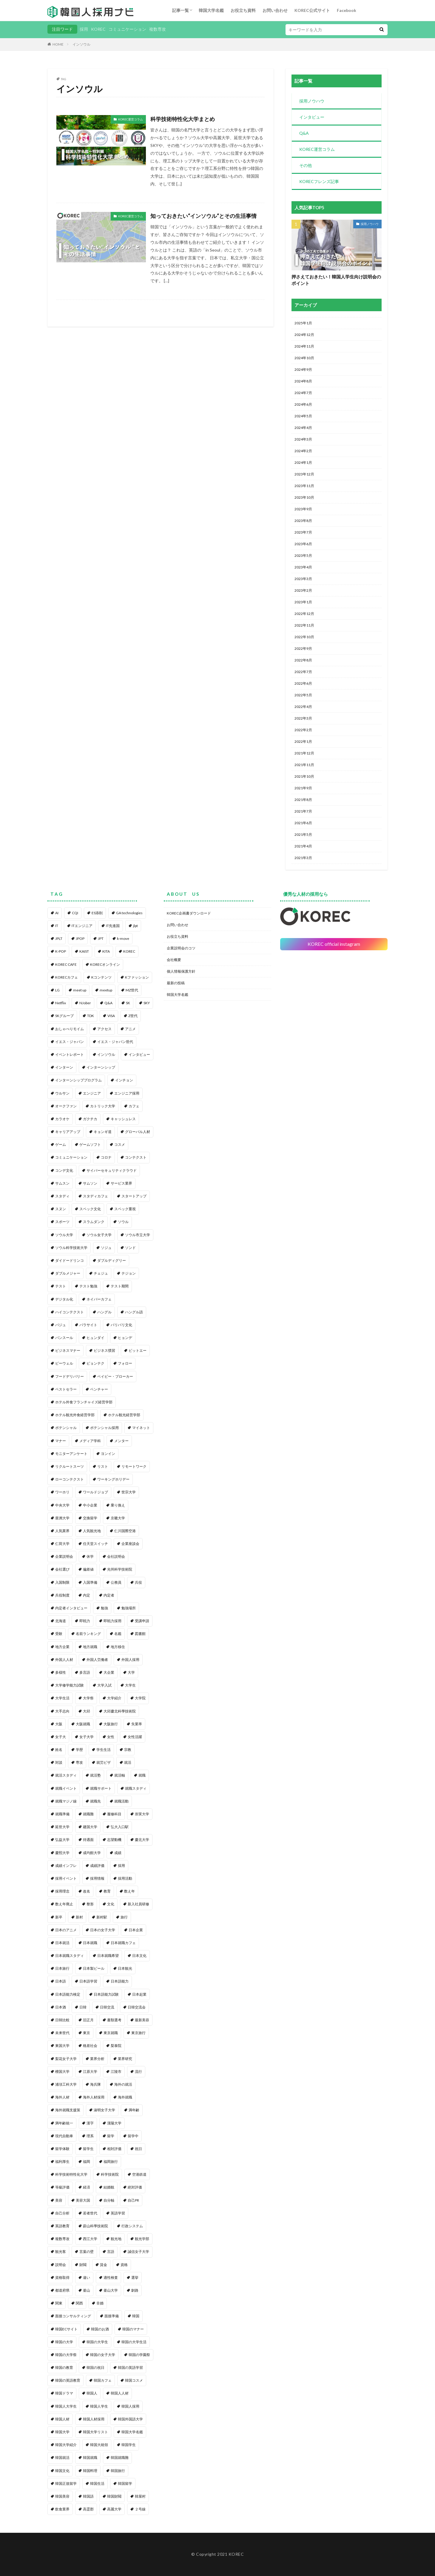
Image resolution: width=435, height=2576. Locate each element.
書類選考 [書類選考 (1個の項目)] (114, 2020)
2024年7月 (303, 392)
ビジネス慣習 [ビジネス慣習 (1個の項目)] (104, 1350)
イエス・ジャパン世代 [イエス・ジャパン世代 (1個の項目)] (115, 1041)
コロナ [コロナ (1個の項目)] (106, 1157)
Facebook (346, 10)
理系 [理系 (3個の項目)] (90, 2136)
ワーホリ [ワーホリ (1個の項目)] (62, 1492)
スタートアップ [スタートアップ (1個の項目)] (133, 1196)
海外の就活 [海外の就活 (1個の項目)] (123, 2084)
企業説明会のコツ (181, 948)
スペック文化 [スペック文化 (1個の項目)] (90, 1209)
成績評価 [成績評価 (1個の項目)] (97, 1865)
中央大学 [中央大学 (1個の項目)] (62, 1505)
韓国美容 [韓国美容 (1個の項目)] (62, 2496)
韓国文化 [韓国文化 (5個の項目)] (62, 2470)
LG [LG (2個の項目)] (57, 990)
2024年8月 (303, 381)
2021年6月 (303, 823)
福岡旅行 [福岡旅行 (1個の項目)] (111, 2161)
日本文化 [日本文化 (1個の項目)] (139, 1955)
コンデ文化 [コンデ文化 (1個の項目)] (64, 1170)
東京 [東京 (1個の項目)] (86, 2033)
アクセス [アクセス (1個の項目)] (104, 1029)
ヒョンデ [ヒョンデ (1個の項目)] (125, 1337)
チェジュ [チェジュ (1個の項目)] (101, 1273)
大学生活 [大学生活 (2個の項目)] (62, 1698)
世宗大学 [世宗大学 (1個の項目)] (128, 1492)
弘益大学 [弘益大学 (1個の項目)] (62, 1839)
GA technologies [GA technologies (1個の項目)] (129, 913)
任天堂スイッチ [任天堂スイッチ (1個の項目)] (95, 1543)
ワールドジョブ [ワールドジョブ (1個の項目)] (95, 1492)
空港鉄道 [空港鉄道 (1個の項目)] (139, 2174)
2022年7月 (303, 671)
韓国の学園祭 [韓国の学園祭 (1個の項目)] (139, 2354)
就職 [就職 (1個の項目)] (142, 1775)
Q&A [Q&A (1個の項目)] (108, 1003)
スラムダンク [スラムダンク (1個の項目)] (93, 1221)
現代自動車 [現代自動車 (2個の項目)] (64, 2136)
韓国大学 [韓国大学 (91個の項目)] (62, 2432)
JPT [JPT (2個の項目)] (101, 938)
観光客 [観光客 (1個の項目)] (60, 2251)
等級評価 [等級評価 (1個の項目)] (62, 2187)
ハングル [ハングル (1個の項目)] (104, 1312)
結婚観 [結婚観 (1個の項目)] (109, 2187)
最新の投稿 (176, 983)
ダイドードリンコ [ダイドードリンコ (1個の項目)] (69, 1260)
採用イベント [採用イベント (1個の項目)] (66, 1878)
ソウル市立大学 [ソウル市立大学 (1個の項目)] (137, 1235)
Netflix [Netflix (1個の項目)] (60, 1003)
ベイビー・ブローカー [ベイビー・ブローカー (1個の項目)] (115, 1376)
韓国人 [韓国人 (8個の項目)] (92, 2393)
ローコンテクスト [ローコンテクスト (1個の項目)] (69, 1479)
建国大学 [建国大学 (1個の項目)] (90, 1827)
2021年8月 (303, 799)
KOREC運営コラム (130, 119)
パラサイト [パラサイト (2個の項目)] (88, 1325)
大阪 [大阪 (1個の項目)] (58, 1724)
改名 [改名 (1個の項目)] (86, 1891)
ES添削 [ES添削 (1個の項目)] (97, 913)
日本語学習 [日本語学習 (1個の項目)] (88, 1981)
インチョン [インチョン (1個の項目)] (124, 1080)
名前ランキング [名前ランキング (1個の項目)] (88, 1633)
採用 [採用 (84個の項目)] (121, 1865)
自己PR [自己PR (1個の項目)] (133, 2200)
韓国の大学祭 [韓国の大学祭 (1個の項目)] (66, 2354)
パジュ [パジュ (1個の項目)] (60, 1325)
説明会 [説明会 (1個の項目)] (60, 2264)
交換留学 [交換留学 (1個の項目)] (90, 1518)
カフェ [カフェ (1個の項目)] (134, 1106)
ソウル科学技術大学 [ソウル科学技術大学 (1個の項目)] (71, 1247)
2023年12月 (304, 474)
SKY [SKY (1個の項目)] (147, 1003)
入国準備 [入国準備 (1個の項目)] (90, 1582)
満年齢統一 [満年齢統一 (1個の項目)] (64, 2123)
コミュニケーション (127, 29)
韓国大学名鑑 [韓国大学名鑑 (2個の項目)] (132, 2432)
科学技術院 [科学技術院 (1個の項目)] (110, 2174)
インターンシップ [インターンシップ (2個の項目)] (101, 1067)
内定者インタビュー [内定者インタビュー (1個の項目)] (71, 1608)
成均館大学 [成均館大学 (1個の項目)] (92, 1852)
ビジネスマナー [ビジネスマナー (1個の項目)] (67, 1350)
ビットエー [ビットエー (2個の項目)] (137, 1350)
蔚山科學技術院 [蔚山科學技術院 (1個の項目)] (95, 2226)
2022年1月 (303, 741)
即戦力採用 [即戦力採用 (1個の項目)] (112, 1621)
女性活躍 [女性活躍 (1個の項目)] (135, 1737)
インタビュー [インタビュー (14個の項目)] (139, 1054)
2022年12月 (304, 613)
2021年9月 (303, 788)
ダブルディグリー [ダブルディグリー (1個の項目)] (111, 1260)
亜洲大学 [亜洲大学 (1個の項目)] (62, 1518)
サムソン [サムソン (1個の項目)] (90, 1183)
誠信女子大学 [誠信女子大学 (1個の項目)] (138, 2251)
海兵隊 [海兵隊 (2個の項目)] (95, 2084)
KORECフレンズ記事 (319, 181)
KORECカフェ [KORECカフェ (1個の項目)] (66, 977)
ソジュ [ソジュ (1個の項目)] (106, 1247)
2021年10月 (304, 776)
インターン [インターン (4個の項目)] (64, 1067)
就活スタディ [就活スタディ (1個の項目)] (66, 1775)
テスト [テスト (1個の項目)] (60, 1286)
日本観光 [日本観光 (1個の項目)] (125, 1968)
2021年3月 (303, 857)
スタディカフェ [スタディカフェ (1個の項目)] (95, 1196)
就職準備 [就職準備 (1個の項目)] (62, 1814)
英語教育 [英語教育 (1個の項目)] (62, 2226)
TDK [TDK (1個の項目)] (90, 1015)
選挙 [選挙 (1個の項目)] (134, 2277)
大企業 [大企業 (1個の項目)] (109, 1672)
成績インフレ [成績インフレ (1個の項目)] (66, 1865)
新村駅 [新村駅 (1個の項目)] (101, 1917)
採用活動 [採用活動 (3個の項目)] (125, 1878)
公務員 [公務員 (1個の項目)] (116, 1582)
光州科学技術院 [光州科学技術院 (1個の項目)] (119, 1569)
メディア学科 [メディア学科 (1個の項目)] (90, 1441)
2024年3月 (303, 439)
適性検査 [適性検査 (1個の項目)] (111, 2277)
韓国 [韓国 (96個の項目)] (135, 2316)
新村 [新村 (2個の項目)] (79, 1917)
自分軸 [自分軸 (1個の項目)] (109, 2200)
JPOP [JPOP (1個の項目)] (80, 938)
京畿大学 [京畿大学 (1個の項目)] (118, 1518)
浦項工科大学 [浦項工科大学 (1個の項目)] (66, 2084)
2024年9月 (303, 369)
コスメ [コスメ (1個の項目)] (119, 1144)
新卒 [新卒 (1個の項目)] (58, 1917)
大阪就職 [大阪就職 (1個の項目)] (83, 1724)
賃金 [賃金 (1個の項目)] (103, 2264)
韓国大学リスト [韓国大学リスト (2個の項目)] (95, 2432)
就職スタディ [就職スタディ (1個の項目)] (135, 1788)
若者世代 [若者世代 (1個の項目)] (90, 2213)
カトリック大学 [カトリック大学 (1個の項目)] (102, 1106)
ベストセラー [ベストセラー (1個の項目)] (66, 1389)
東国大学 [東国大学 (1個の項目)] (62, 2045)
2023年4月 (303, 567)
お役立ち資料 (243, 10)
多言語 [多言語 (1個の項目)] (84, 1672)
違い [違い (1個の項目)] (86, 2277)
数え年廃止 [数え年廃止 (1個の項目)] (64, 1904)
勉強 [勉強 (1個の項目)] (104, 1608)
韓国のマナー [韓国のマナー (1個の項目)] (133, 2329)
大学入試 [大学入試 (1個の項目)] (104, 1685)
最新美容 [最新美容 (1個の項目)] (142, 2020)
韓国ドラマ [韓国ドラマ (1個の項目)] (64, 2393)
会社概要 (174, 959)
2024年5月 (303, 416)
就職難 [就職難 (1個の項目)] (88, 1814)
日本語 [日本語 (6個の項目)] (60, 1981)
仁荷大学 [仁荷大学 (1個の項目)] (62, 1543)
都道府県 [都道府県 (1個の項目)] (62, 2290)
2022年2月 (303, 730)
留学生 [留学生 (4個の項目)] (88, 2148)
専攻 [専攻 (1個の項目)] (79, 1762)
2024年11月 (304, 346)
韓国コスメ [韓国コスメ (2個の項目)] (134, 2380)
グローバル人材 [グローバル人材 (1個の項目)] (137, 1131)
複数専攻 (157, 29)
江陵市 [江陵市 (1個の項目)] (116, 2071)
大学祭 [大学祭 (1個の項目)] (88, 1698)
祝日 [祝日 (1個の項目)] (138, 2148)
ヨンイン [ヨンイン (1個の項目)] (108, 1453)
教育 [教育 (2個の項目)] (107, 1891)
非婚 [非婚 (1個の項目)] (100, 2303)
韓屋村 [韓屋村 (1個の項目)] (140, 2496)
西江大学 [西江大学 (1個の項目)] (90, 2238)
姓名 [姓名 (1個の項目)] (58, 1749)
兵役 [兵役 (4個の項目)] (138, 1582)
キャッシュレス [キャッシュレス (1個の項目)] (123, 1119)
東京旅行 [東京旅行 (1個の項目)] (138, 2033)
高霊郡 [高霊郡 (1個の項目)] (88, 2509)
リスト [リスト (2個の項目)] (102, 1466)
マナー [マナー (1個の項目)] (60, 1441)
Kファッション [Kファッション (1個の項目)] (137, 977)
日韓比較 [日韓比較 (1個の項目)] (62, 2020)
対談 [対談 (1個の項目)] (58, 1762)
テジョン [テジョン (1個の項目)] (128, 1273)
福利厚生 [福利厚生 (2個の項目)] (62, 2161)
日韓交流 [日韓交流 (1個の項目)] (107, 2007)
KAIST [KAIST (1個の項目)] (84, 951)
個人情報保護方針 (181, 971)
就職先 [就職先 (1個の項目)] (95, 1801)
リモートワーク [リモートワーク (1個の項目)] (133, 1466)
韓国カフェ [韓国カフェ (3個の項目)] (103, 2380)
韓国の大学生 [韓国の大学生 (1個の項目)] (97, 2342)
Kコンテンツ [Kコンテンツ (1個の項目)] (101, 977)
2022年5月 (303, 695)
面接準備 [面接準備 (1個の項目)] (111, 2316)
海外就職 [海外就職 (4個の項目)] (125, 2097)
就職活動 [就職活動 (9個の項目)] (121, 1801)
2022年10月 (304, 637)
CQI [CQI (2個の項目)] (75, 913)
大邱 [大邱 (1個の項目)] (86, 1711)
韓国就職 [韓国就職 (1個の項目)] (90, 2457)
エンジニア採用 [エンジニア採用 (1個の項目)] (126, 1093)
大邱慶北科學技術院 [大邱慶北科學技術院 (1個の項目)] (120, 1711)
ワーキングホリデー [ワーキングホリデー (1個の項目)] (113, 1479)
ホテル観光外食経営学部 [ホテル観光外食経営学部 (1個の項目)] (75, 1415)
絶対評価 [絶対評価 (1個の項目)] (135, 2187)
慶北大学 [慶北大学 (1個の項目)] (142, 1839)
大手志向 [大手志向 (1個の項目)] (62, 1711)
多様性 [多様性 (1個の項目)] (60, 1672)
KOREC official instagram (334, 944)
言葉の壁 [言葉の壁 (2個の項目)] (86, 2251)
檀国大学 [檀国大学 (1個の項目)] (62, 2071)
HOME (58, 44)
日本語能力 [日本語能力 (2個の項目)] (120, 1981)
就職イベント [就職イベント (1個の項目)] (66, 1788)
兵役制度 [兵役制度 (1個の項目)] (62, 1595)
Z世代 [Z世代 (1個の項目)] (133, 1015)
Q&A (304, 133)
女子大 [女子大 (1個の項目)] (60, 1737)
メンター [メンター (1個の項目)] (121, 1441)
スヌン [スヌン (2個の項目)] (60, 1209)
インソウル (81, 44)
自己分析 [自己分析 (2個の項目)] (62, 2213)
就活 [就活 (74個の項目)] (127, 1762)
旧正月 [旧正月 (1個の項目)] (88, 2020)
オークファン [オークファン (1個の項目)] (66, 1106)
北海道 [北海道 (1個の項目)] (60, 1621)
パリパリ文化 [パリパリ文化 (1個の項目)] (121, 1325)
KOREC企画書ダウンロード (189, 913)
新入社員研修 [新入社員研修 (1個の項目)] (138, 1904)
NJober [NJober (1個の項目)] (85, 1003)
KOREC (98, 29)
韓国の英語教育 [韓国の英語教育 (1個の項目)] (67, 2380)
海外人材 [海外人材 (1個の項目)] (62, 2097)
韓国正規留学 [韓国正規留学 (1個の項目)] (66, 2483)
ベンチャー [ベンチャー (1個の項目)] (99, 1389)
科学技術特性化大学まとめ (182, 119)
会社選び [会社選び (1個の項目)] (62, 1569)
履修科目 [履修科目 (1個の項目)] (114, 1814)
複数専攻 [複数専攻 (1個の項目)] (62, 2238)
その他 (305, 165)
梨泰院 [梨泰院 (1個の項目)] (116, 2045)
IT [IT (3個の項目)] (56, 925)
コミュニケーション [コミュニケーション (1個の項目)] (71, 1157)
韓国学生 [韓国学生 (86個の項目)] (128, 2444)
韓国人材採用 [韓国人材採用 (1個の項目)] (93, 2419)
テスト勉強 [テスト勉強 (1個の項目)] (88, 1286)
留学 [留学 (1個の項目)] (110, 2136)
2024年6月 (303, 404)
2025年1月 (303, 323)
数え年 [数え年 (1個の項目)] (129, 1891)
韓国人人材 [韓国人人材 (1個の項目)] (120, 2393)
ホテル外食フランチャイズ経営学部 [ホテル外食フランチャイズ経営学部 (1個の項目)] (83, 1402)
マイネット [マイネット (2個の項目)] (141, 1427)
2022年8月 (303, 660)
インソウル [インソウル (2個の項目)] (106, 1054)
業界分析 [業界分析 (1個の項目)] (97, 2058)
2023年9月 (303, 509)
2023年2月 (303, 590)
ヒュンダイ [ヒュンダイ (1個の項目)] (95, 1337)
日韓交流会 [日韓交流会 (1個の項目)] (137, 2007)
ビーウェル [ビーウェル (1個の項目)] (64, 1363)
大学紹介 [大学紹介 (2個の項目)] (114, 1698)
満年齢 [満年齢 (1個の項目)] (134, 2110)
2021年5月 (303, 834)
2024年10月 (304, 358)
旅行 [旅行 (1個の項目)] (124, 1917)
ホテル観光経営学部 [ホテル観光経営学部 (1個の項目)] (124, 1415)
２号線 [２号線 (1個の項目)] (140, 2509)
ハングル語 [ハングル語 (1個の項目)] (134, 1312)
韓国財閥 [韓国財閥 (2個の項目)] (114, 2496)
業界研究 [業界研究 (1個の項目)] (125, 2058)
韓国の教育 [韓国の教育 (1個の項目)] (64, 2367)
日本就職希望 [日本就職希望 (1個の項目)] (108, 1955)
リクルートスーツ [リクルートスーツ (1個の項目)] (69, 1466)
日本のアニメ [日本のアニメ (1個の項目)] (66, 1930)
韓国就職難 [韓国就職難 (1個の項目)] (120, 2457)
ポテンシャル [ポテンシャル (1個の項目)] (66, 1427)
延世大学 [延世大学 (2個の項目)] (62, 1827)
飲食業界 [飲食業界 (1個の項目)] (62, 2509)
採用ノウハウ (311, 100)
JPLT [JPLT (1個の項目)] (58, 938)
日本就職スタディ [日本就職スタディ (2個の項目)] (69, 1955)
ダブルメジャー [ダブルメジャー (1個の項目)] (67, 1273)
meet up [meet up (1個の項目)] (79, 990)
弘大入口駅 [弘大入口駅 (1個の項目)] (120, 1827)
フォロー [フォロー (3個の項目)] (125, 1363)
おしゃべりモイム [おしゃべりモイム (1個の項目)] (69, 1029)
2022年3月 (303, 718)
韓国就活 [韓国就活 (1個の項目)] (62, 2457)
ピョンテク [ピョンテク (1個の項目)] (95, 1363)
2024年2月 (303, 451)
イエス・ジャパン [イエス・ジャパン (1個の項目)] (69, 1041)
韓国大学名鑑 (211, 10)
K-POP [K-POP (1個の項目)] (60, 951)
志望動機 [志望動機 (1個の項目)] (114, 1839)
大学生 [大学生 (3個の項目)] (130, 1685)
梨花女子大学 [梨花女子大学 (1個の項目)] (66, 2058)
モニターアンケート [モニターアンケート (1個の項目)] (71, 1453)
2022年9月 (303, 648)
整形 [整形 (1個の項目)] (90, 1904)
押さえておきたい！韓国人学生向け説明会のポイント (336, 280)
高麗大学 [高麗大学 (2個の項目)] (114, 2509)
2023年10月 (304, 497)
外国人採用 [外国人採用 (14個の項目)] (130, 1659)
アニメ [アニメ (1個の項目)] (130, 1029)
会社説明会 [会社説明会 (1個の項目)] (116, 1556)
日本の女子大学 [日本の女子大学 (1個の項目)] (102, 1930)
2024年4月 (303, 427)
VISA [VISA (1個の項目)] (111, 1015)
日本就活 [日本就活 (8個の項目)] (62, 1942)
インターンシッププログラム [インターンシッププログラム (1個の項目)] (78, 1080)
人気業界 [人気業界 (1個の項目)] (62, 1531)
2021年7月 (303, 811)
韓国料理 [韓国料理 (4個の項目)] (90, 2470)
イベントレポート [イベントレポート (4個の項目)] (69, 1054)
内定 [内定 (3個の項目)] (86, 1595)
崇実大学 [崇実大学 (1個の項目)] (142, 1814)
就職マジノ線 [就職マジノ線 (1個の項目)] (66, 1801)
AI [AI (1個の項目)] (56, 913)
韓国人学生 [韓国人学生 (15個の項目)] (99, 2406)
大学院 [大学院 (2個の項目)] (140, 1698)
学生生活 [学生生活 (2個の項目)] (103, 1749)
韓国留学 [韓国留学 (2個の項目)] (125, 2483)
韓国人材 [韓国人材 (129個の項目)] (62, 2419)
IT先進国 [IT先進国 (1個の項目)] (113, 925)
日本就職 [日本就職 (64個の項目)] (90, 1942)
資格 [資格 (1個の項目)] (124, 2264)
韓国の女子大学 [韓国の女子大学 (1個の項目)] (102, 2354)
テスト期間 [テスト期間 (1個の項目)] (120, 1286)
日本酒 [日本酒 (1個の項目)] (60, 2007)
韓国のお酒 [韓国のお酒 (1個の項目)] (100, 2329)
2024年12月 (304, 334)
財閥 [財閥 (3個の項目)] (83, 2264)
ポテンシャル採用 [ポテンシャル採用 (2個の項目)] (104, 1427)
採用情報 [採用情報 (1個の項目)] (97, 1878)
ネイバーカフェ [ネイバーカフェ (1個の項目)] (99, 1299)
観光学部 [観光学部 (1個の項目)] (142, 2238)
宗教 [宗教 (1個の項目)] (127, 1749)
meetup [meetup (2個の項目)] (106, 990)
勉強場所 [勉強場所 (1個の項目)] (128, 1608)
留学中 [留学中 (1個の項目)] (133, 2136)
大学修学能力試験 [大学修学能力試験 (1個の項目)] (69, 1685)
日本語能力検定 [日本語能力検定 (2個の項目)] (67, 1994)
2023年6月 (303, 544)
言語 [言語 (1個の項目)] (110, 2251)
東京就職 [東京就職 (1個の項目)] (111, 2033)
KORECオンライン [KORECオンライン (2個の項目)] (105, 964)
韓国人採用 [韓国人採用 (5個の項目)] (130, 2406)
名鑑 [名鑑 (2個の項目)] (117, 1633)
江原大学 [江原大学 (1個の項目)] (90, 2071)
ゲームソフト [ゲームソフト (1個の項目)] (90, 1144)
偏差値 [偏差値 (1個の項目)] (88, 1569)
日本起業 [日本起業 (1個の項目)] (139, 1994)
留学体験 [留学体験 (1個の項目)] (62, 2148)
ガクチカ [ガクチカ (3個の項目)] (90, 1119)
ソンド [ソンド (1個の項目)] (130, 1247)
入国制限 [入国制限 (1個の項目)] (62, 1582)
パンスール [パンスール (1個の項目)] (64, 1337)
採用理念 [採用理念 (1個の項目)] (62, 1891)
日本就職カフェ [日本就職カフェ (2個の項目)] (123, 1942)
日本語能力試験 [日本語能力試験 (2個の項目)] (106, 1994)
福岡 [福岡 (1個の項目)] (86, 2161)
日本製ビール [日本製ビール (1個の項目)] (93, 1968)
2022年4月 (303, 706)
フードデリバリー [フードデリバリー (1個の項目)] (69, 1376)
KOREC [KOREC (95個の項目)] (129, 951)
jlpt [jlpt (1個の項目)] (135, 925)
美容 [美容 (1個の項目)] (58, 2200)
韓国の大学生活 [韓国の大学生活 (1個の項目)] (133, 2342)
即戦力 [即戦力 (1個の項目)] (84, 1621)
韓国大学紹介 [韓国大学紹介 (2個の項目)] (66, 2444)
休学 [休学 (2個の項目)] (90, 1556)
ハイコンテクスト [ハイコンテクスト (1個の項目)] (69, 1312)
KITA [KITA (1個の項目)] (106, 951)
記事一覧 (180, 10)
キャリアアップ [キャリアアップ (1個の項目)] (67, 1131)
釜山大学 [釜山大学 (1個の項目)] (111, 2290)
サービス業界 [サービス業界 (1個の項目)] (121, 1183)
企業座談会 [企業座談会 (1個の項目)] (130, 1543)
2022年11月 (304, 625)
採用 (84, 29)
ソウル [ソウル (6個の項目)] (123, 1221)
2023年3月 (303, 578)
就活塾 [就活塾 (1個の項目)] (95, 1775)
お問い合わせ (275, 10)
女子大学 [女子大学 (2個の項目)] (86, 1737)
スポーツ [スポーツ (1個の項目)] (62, 1221)
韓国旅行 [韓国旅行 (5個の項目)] (118, 2470)
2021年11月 (304, 764)
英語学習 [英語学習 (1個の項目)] (118, 2213)
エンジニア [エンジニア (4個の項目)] (92, 1093)
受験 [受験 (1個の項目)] (58, 1633)
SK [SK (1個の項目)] (128, 1003)
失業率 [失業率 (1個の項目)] (136, 1724)
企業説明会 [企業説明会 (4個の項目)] (64, 1556)
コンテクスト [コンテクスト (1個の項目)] (135, 1157)
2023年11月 (304, 485)
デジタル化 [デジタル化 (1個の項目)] (64, 1299)
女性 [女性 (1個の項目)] (110, 1737)
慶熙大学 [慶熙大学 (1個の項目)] (62, 1852)
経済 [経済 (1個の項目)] (86, 2187)
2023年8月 (303, 520)
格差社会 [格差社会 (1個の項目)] (90, 2045)
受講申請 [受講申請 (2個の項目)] (142, 1621)
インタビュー (311, 117)
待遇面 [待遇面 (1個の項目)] (88, 1839)
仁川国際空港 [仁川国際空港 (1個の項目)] (125, 1531)
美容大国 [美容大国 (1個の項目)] (83, 2200)
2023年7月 (303, 532)
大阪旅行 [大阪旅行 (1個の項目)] (111, 1724)
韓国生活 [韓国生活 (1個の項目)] (97, 2483)
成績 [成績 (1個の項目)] (117, 1852)
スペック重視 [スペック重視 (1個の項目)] (125, 1209)
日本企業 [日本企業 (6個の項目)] (136, 1930)
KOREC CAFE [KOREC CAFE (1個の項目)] (66, 964)
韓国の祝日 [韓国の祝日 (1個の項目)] (95, 2367)
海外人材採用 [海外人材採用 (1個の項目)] (93, 2097)
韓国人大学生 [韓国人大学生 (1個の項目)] (66, 2406)
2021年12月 (304, 753)
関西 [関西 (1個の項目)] (79, 2303)
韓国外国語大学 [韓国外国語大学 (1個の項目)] (130, 2419)
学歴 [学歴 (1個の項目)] (79, 1749)
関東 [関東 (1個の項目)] (58, 2303)
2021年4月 (303, 846)
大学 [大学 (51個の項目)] (131, 1672)
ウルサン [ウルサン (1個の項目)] (62, 1093)
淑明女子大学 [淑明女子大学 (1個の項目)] (104, 2110)
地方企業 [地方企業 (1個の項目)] (62, 1647)
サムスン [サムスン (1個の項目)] (62, 1183)
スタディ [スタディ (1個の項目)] (62, 1196)
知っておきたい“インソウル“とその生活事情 (203, 216)
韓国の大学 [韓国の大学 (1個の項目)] (64, 2342)
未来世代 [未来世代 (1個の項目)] (62, 2033)
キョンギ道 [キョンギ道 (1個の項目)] (103, 1131)
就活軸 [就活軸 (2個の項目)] (119, 1775)
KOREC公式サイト (312, 10)
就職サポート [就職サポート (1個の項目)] (101, 1788)
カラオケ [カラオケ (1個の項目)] (62, 1119)
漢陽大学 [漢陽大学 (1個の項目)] (114, 2123)
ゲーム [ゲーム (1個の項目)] (60, 1144)
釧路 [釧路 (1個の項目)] (134, 2290)
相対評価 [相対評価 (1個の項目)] (114, 2148)
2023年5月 (303, 555)
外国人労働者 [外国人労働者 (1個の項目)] (97, 1659)
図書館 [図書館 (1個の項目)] (140, 1633)
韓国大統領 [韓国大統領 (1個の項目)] (99, 2444)
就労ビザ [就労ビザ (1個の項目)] (103, 1762)
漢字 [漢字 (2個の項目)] (90, 2123)
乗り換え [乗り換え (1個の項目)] (118, 1505)
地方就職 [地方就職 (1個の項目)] (90, 1647)
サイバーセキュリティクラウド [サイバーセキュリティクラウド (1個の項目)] (112, 1170)
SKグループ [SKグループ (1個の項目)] (64, 1015)
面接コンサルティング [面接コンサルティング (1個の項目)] (73, 2316)
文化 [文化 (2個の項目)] (110, 1904)
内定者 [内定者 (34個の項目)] (109, 1595)
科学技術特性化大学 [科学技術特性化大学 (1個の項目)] (71, 2174)
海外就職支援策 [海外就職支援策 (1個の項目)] (67, 2110)
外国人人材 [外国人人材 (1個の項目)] (64, 1659)
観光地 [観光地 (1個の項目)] (116, 2238)
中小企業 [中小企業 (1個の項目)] (90, 1505)
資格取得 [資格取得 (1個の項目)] (62, 2277)
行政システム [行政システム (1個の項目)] (132, 2226)
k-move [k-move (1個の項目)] (123, 938)
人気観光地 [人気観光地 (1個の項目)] (92, 1531)
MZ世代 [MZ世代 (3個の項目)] (132, 990)
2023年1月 (303, 602)
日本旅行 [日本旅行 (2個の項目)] (62, 1968)
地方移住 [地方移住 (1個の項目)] (118, 1647)
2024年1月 (303, 462)
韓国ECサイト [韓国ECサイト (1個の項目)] (66, 2329)
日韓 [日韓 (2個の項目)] (83, 2007)
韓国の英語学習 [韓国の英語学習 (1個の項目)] (130, 2367)
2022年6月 (303, 683)
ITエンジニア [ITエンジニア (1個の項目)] (82, 925)
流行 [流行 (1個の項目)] (138, 2071)
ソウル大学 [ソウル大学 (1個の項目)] (64, 1235)
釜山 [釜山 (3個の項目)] (86, 2290)
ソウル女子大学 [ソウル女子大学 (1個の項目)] (99, 1235)
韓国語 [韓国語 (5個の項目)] (88, 2496)
